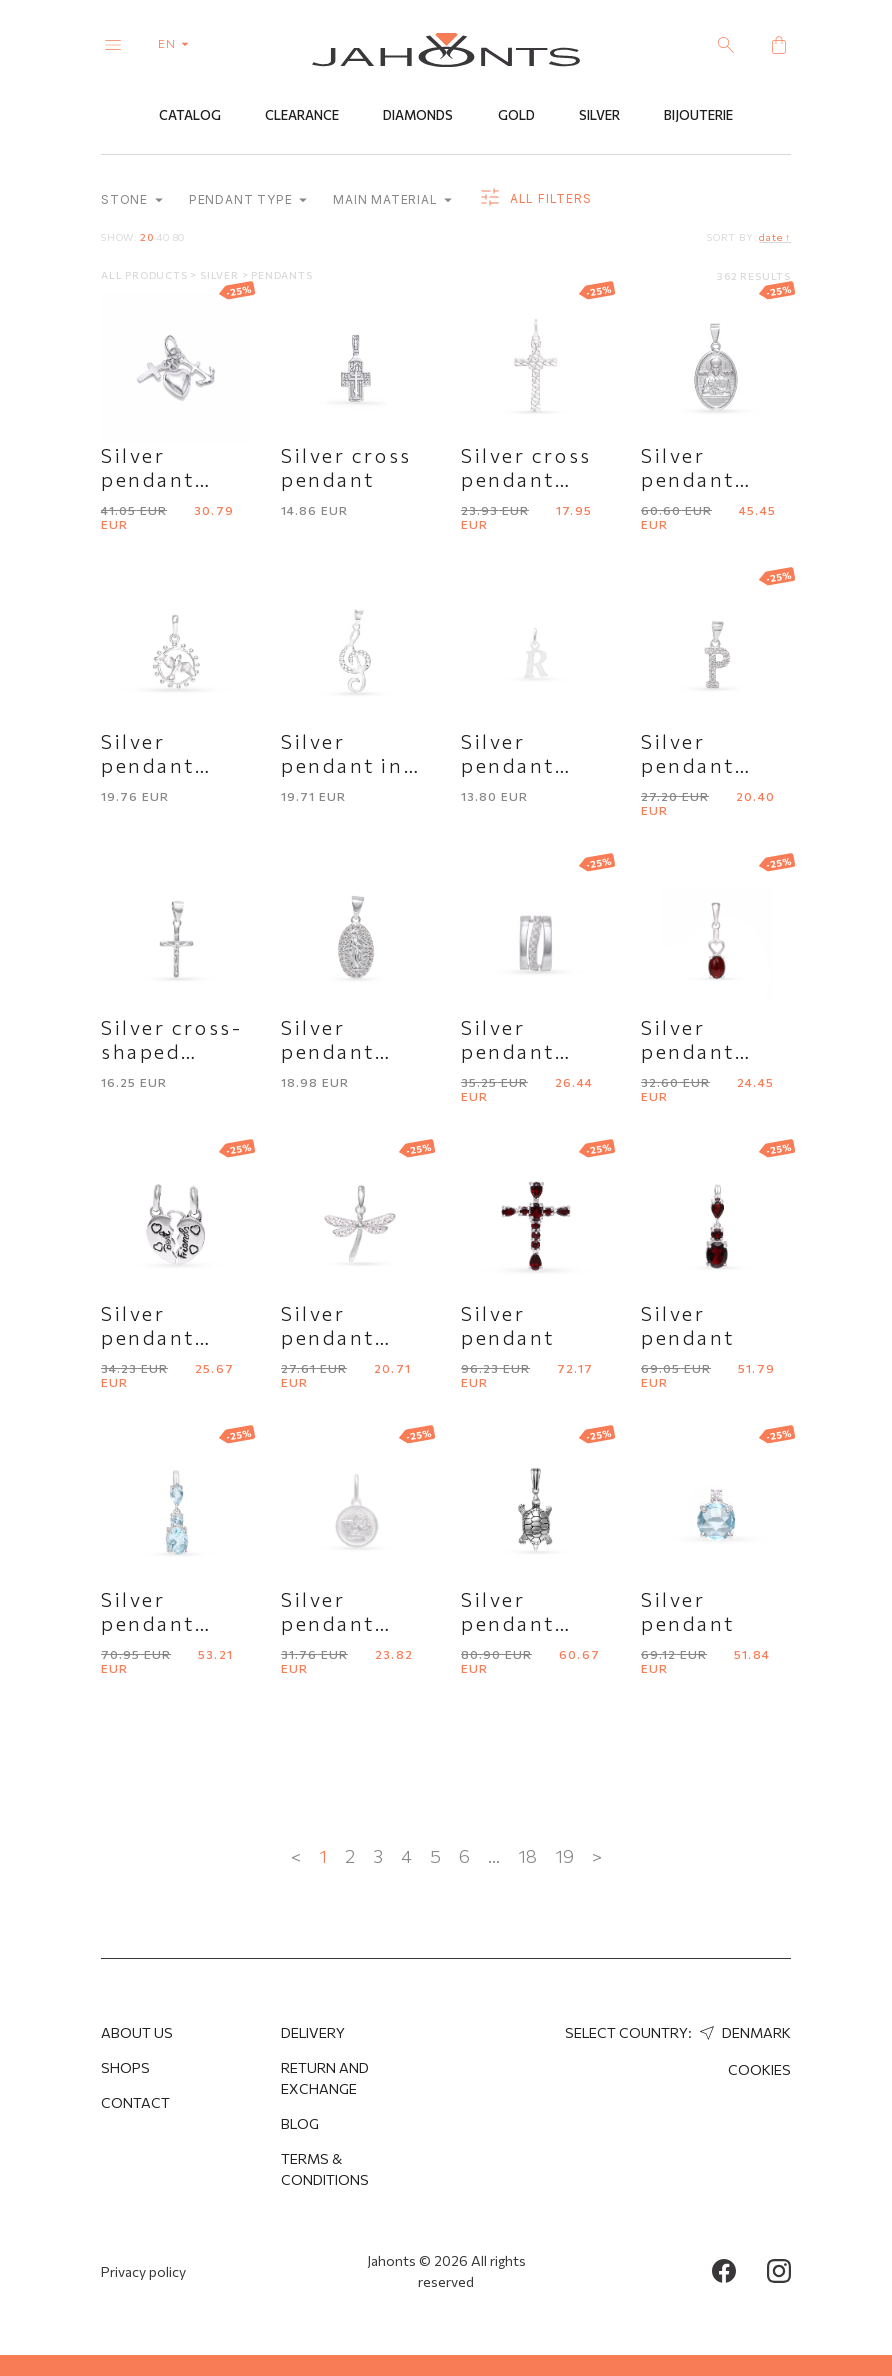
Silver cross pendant (346, 468)
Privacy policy (143, 2271)
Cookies (759, 2069)
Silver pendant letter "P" (693, 766)
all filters (534, 200)
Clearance (302, 117)
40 (163, 238)
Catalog (190, 117)
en (177, 43)
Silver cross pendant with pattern (533, 480)
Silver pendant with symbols (175, 480)
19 (564, 1857)
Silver (599, 117)
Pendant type (248, 201)
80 (179, 238)
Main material (392, 201)
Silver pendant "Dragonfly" (346, 1338)
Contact (135, 2102)
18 (527, 1857)
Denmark (743, 2032)
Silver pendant (508, 1326)
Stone (132, 201)
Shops (125, 2067)
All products (145, 276)
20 (147, 238)
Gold (516, 117)
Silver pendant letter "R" (514, 766)
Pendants (281, 276)
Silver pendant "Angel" (328, 1624)
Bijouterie (698, 117)
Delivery (313, 2032)
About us (137, 2032)
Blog (300, 2123)
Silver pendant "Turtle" (508, 1624)
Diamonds (418, 117)
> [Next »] (597, 1857)
